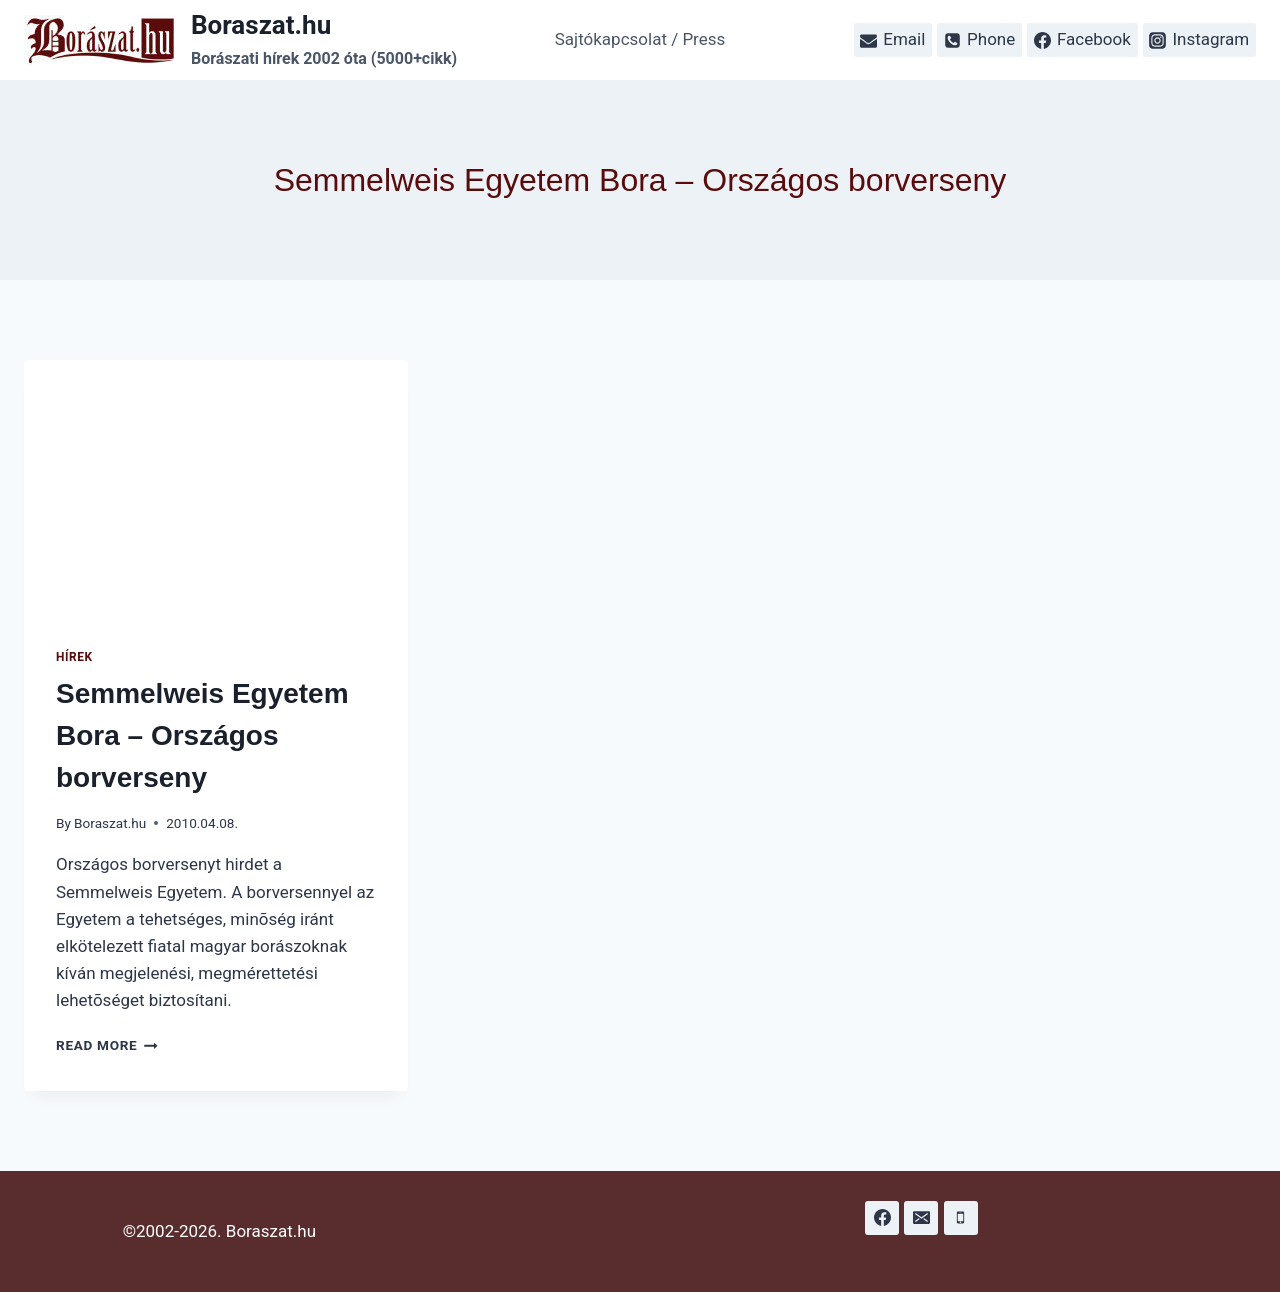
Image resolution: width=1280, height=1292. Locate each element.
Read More (107, 1045)
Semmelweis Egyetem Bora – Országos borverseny (202, 735)
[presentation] (216, 488)
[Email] (921, 1218)
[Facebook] (882, 1218)
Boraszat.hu (110, 823)
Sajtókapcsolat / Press (640, 39)
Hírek (74, 657)
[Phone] (961, 1218)
